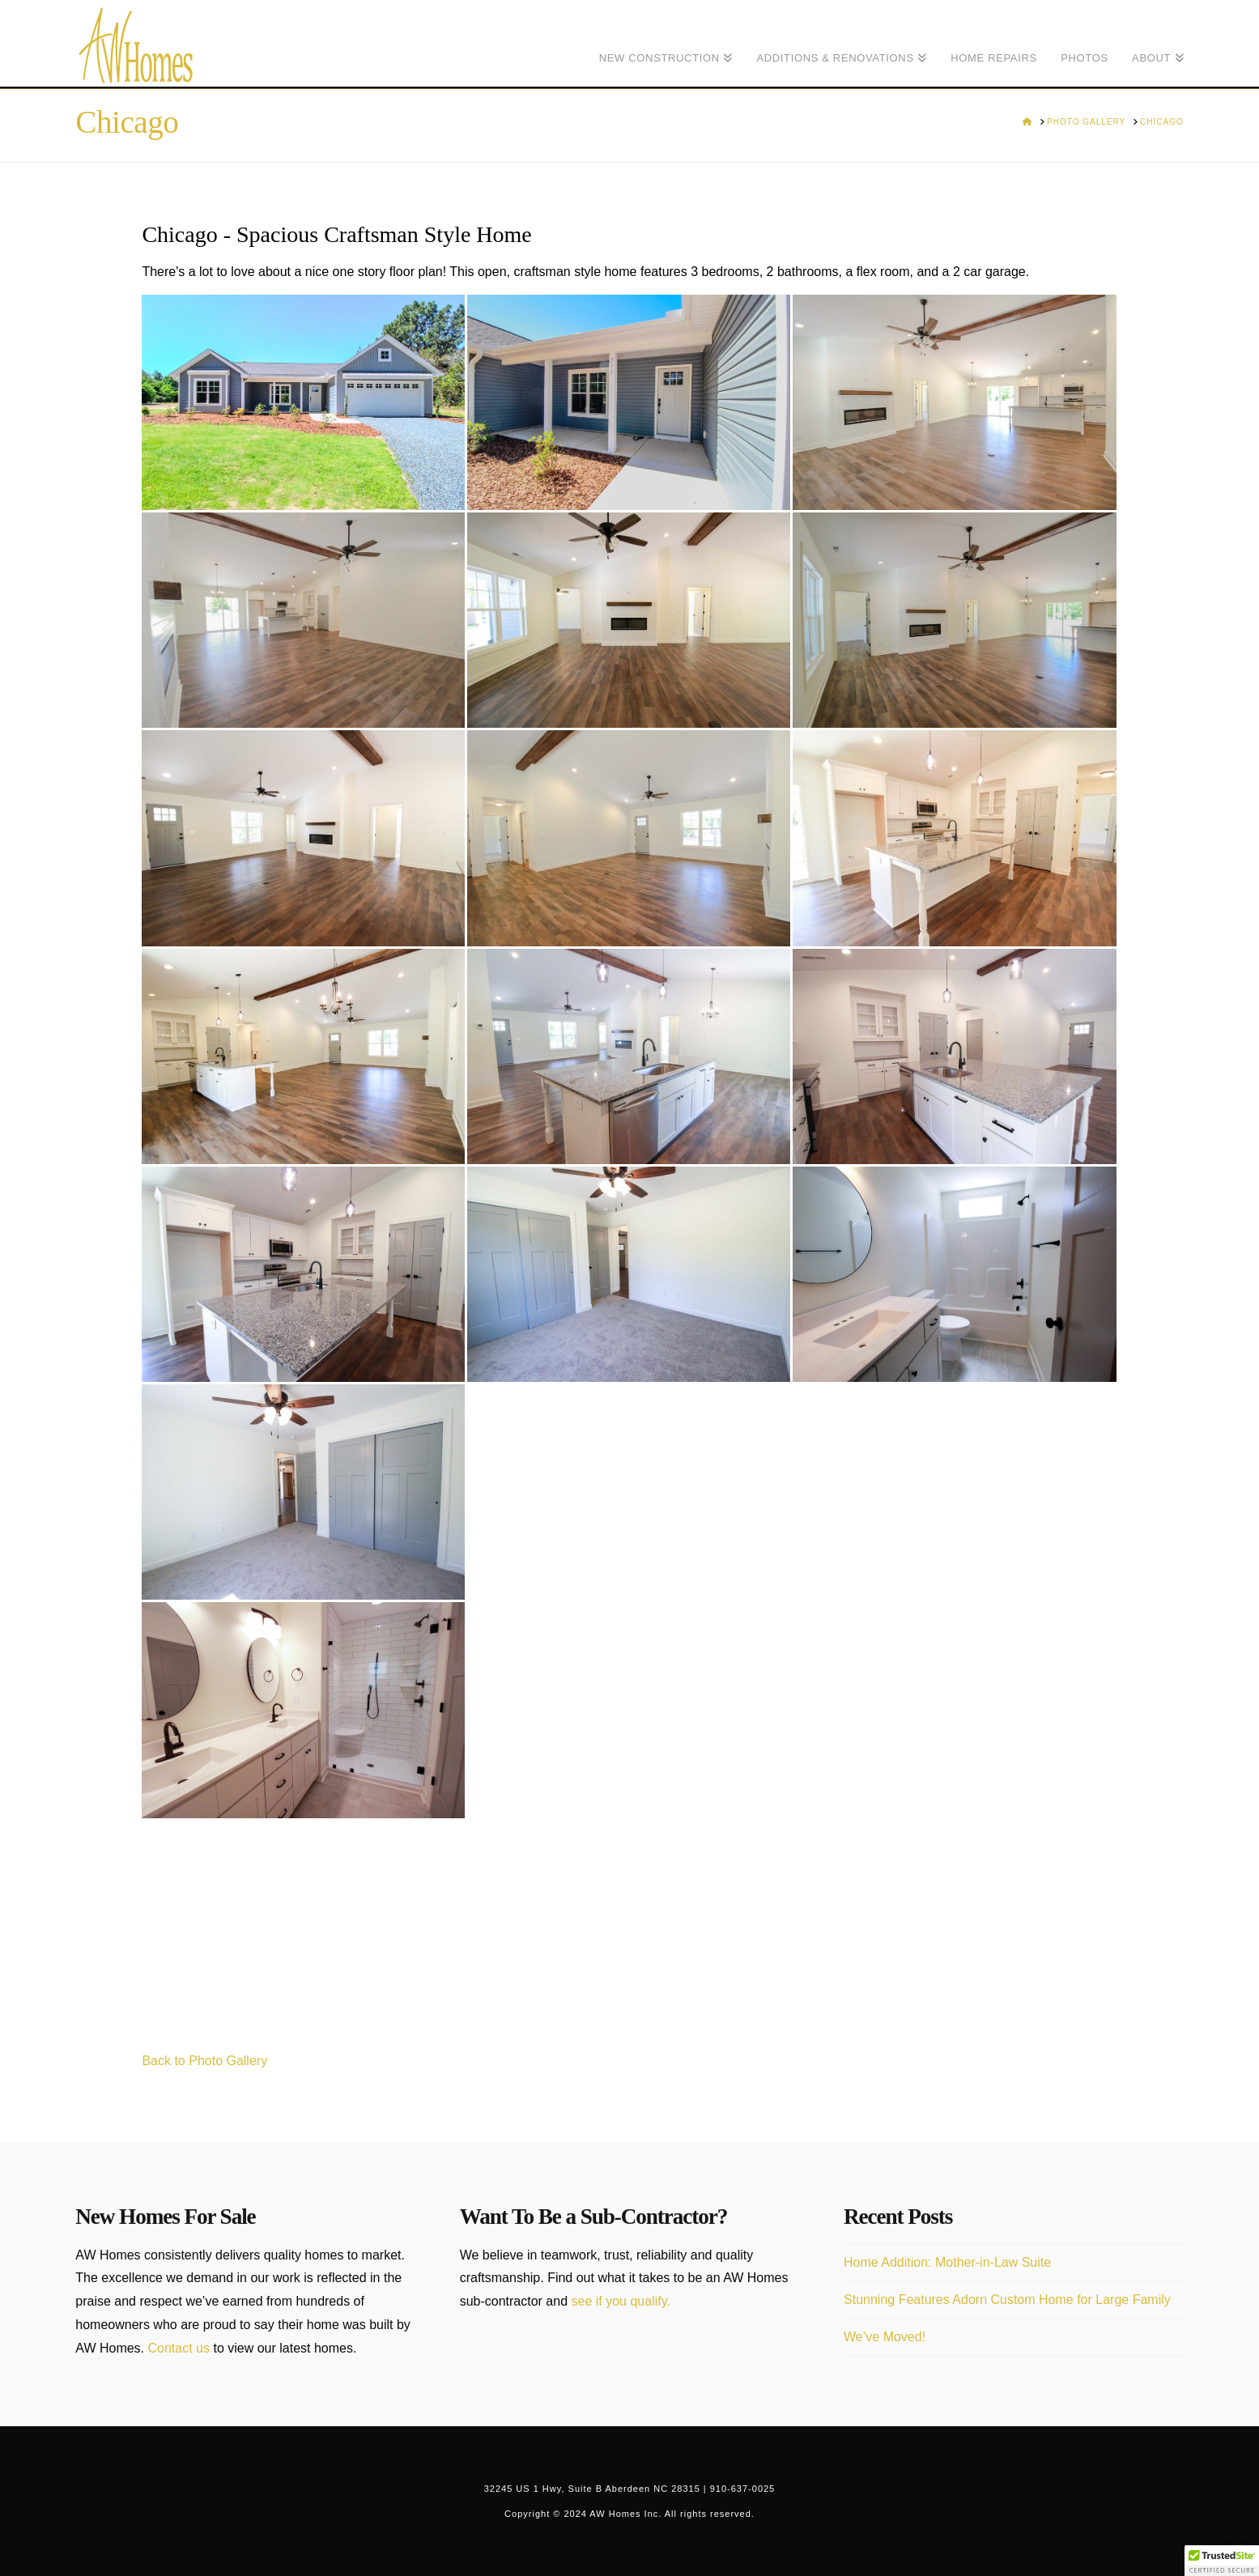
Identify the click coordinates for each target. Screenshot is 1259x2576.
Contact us (179, 2348)
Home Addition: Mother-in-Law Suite (947, 2262)
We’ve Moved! (884, 2337)
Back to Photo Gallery (204, 2061)
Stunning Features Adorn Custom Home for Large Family (1007, 2299)
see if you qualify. (621, 2301)
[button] (1222, 2560)
